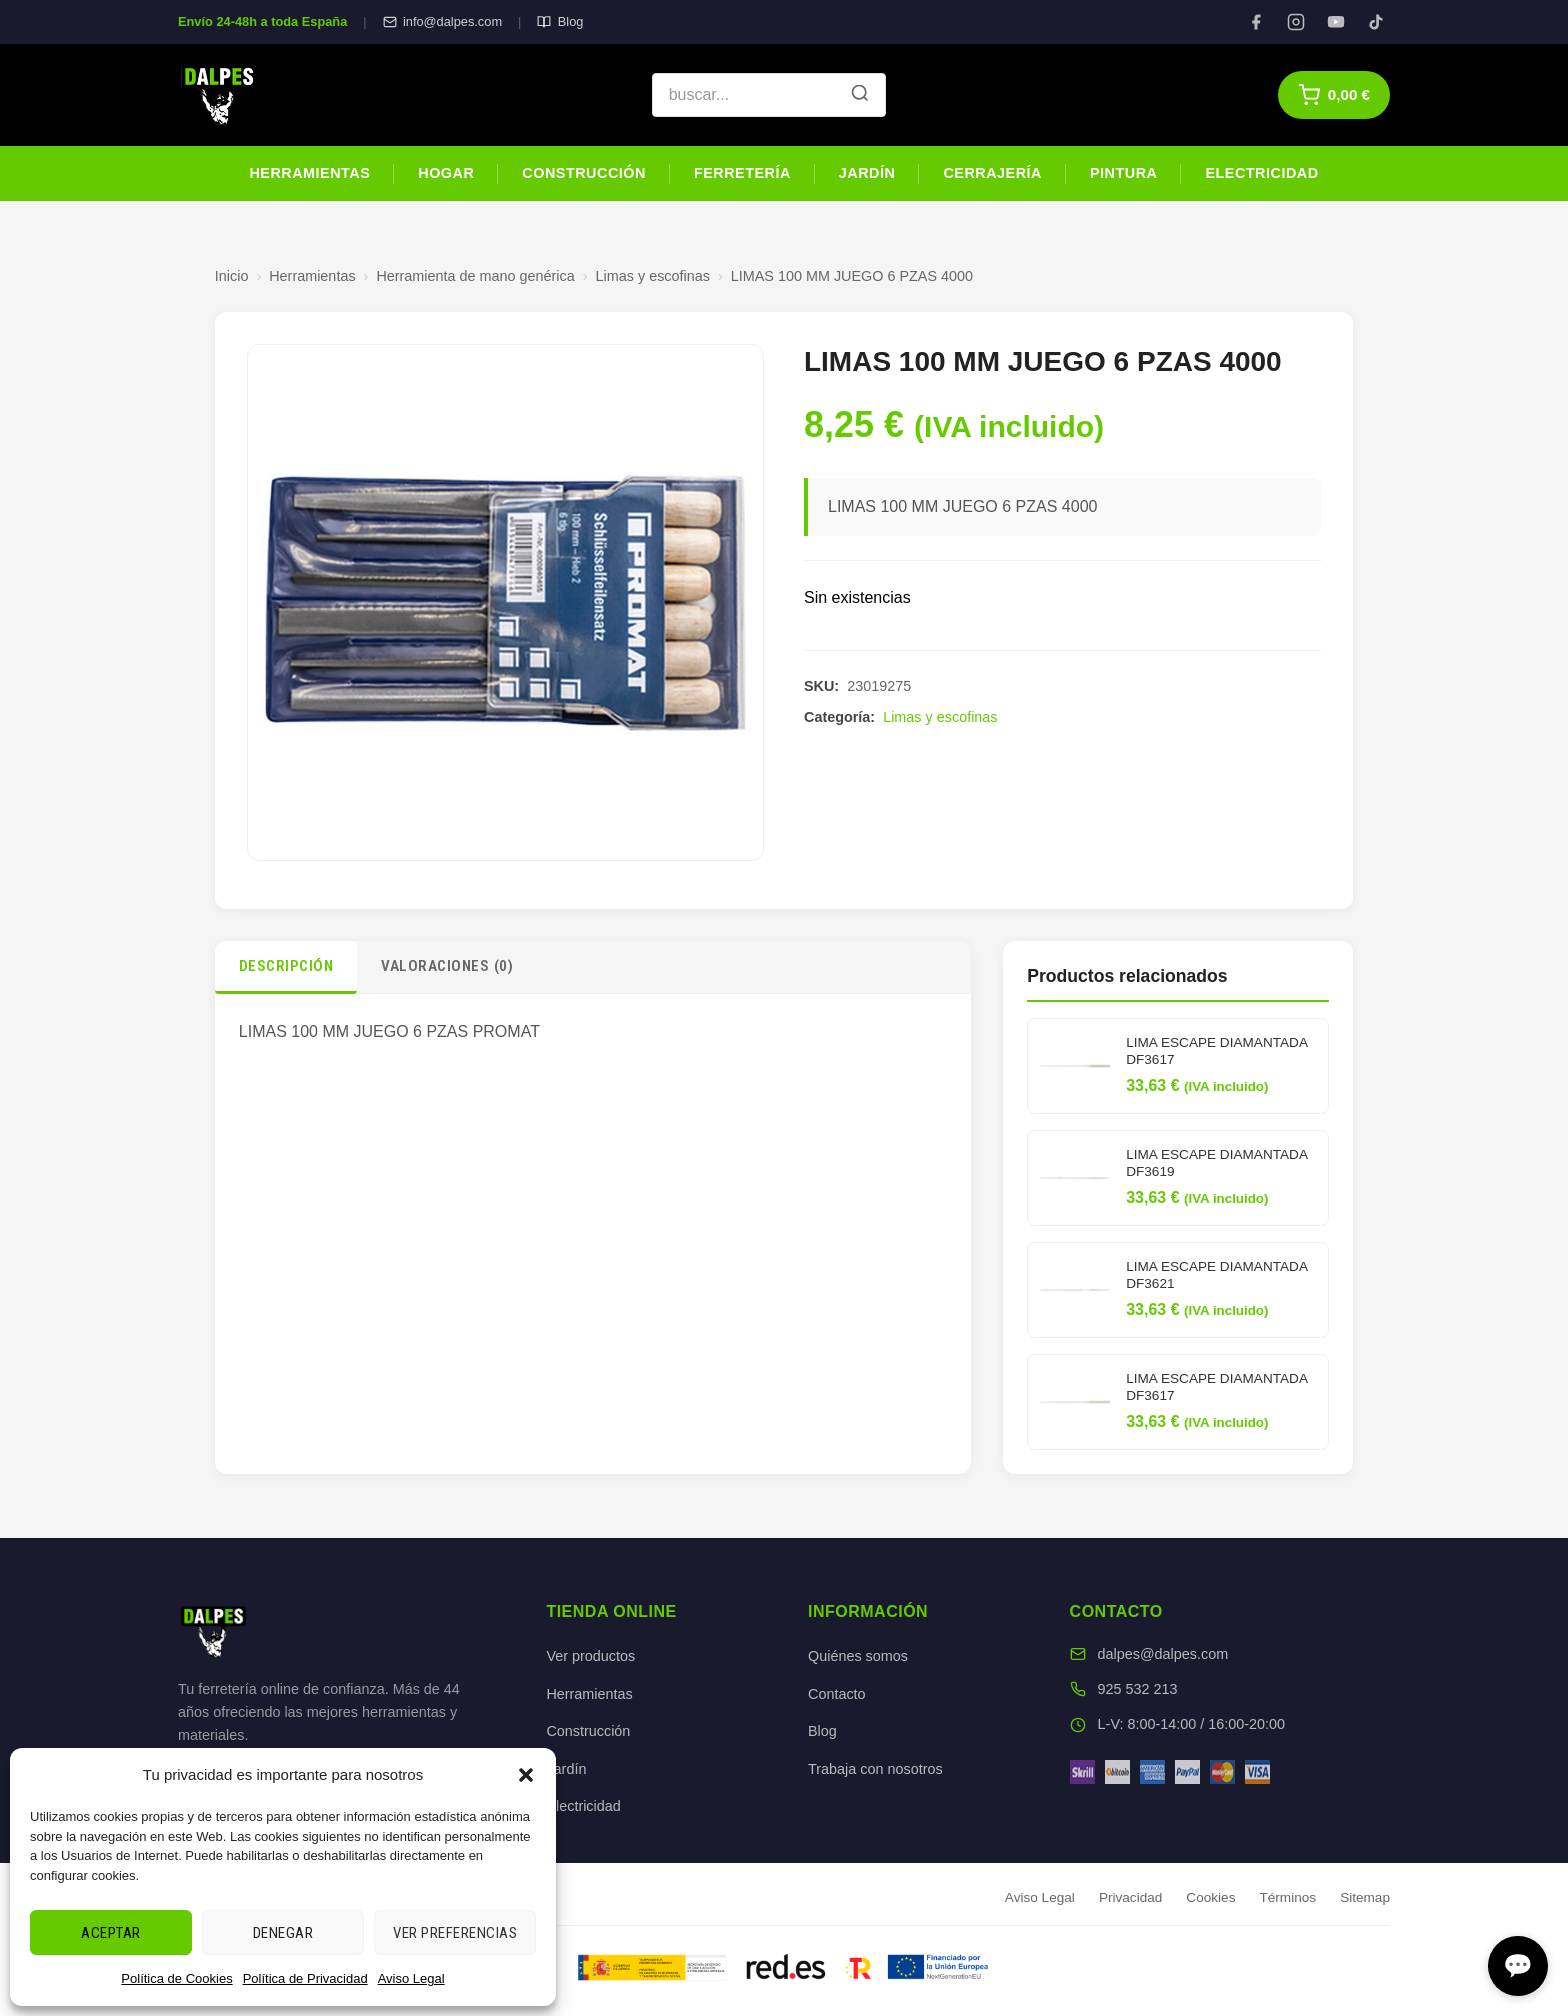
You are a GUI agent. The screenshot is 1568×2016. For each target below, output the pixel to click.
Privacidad (1130, 1897)
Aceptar (111, 1933)
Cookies (1210, 1897)
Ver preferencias (455, 1933)
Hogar (446, 173)
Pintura (1123, 173)
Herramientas (309, 173)
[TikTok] (1376, 22)
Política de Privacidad (305, 1978)
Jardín (867, 173)
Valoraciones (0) (447, 966)
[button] (526, 1775)
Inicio (232, 276)
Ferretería (742, 173)
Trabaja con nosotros (875, 1769)
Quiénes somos (858, 1656)
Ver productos (590, 1656)
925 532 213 (1138, 1689)
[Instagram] (1296, 22)
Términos (1287, 1897)
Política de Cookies (176, 1978)
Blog (560, 21)
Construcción (584, 173)
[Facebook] (1256, 22)
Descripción (286, 966)
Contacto (837, 1694)
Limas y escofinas (653, 276)
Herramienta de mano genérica (475, 276)
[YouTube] (1336, 22)
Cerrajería (992, 173)
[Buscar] (860, 95)
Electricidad (1261, 173)
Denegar (283, 1933)
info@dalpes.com (442, 21)
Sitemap (1365, 1897)
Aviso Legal (411, 1978)
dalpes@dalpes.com (1163, 1654)
